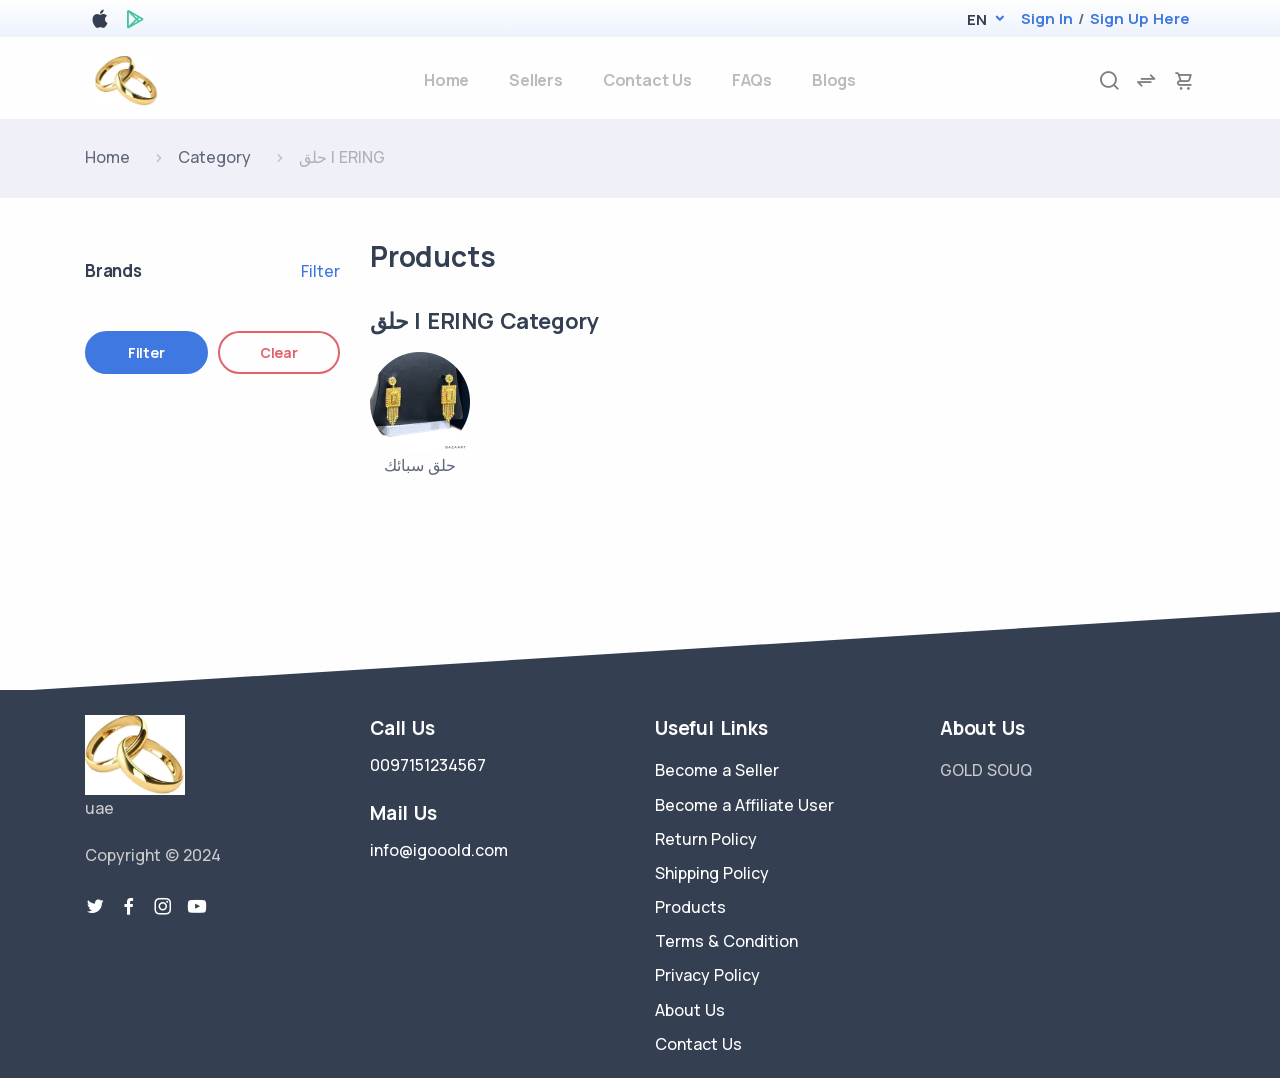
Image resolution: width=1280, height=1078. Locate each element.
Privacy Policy (707, 975)
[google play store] (135, 22)
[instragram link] (163, 907)
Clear (279, 352)
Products (690, 907)
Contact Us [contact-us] (647, 80)
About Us (690, 1010)
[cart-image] (1184, 80)
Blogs (834, 80)
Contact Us (698, 1044)
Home (107, 157)
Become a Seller (717, 770)
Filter (320, 271)
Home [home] (446, 80)
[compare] (1146, 80)
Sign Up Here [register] (1140, 18)
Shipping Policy (712, 873)
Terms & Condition (726, 941)
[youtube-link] (197, 907)
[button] (976, 19)
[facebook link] (129, 907)
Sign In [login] (1047, 18)
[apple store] (100, 22)
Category (214, 157)
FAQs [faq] (752, 80)
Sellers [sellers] (536, 80)
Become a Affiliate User (744, 805)
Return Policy (706, 839)
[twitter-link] (95, 907)
